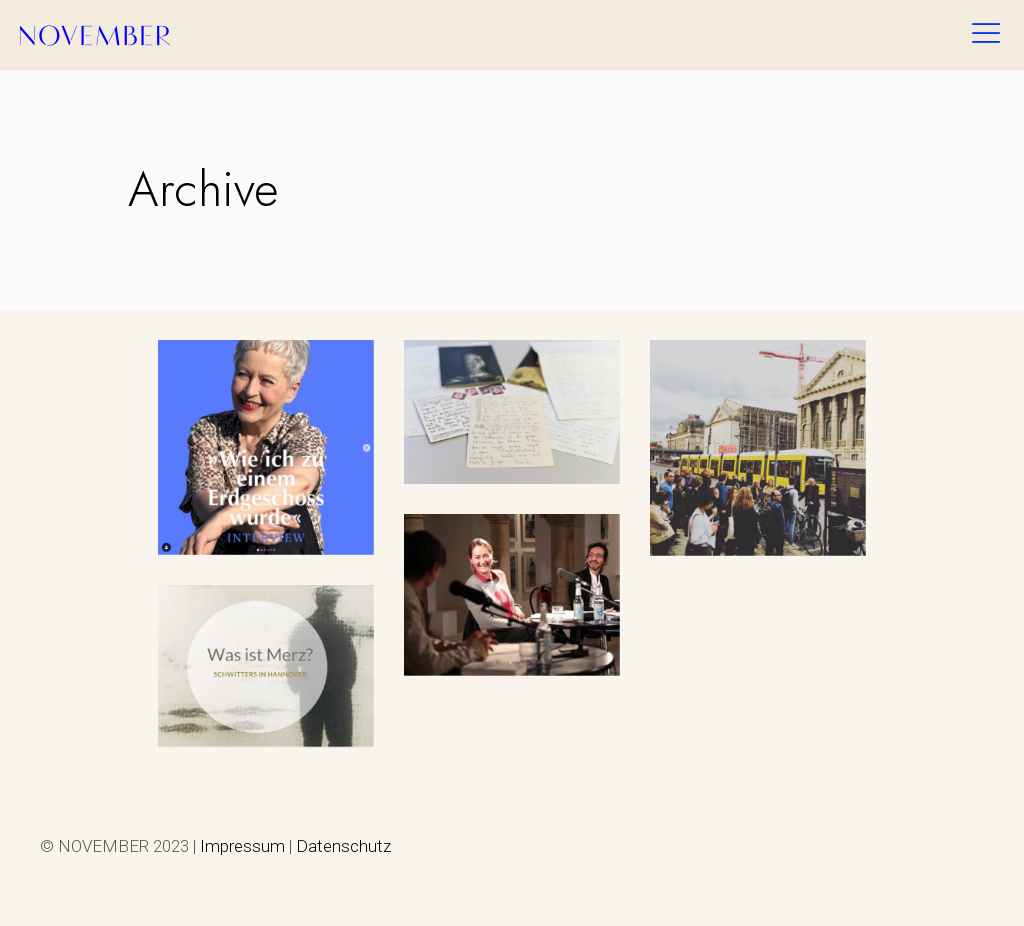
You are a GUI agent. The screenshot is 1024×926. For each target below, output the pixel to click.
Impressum (242, 846)
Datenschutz (343, 846)
